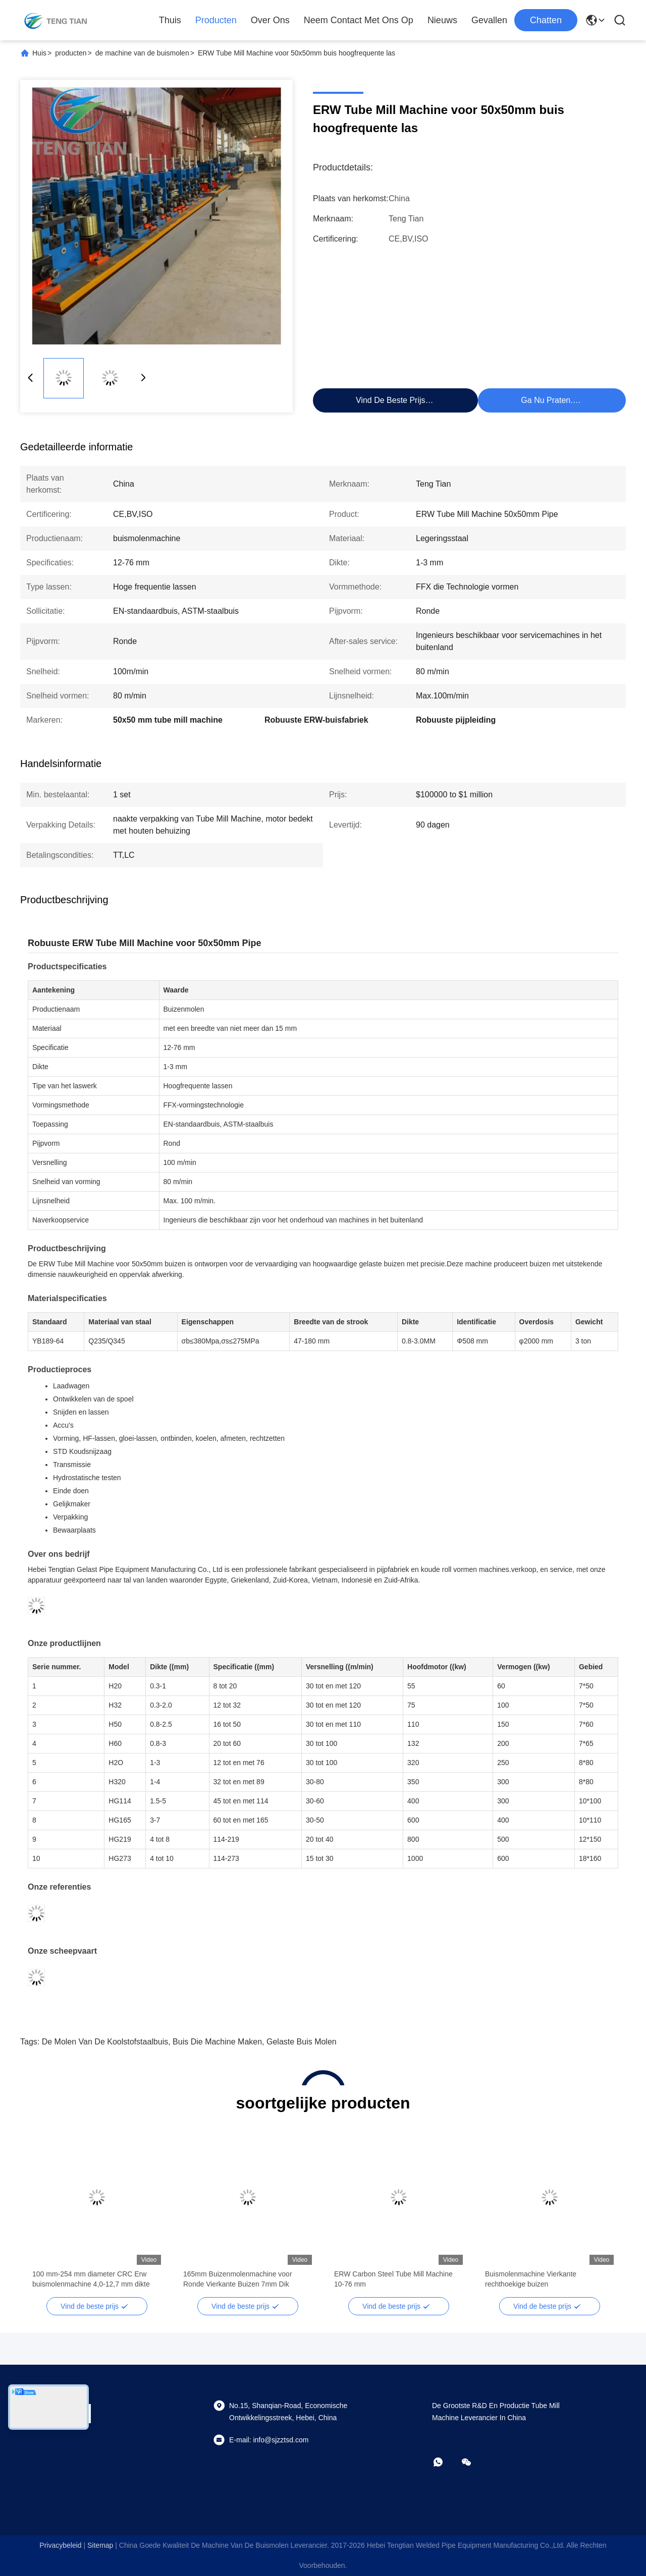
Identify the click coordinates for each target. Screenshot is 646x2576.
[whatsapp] (445, 2462)
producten (70, 53)
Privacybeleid (60, 2545)
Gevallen (489, 20)
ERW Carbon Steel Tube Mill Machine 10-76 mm (393, 2279)
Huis (39, 53)
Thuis (170, 20)
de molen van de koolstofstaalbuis (105, 2041)
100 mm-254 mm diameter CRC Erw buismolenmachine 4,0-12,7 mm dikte (91, 2279)
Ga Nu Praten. (546, 400)
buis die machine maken (217, 2041)
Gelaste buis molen (301, 2041)
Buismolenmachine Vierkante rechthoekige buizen (530, 2279)
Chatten (546, 20)
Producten (216, 20)
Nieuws (442, 20)
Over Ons (270, 20)
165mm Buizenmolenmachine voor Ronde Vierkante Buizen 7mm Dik (237, 2279)
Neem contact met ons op (358, 20)
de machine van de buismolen (142, 53)
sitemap (100, 2545)
